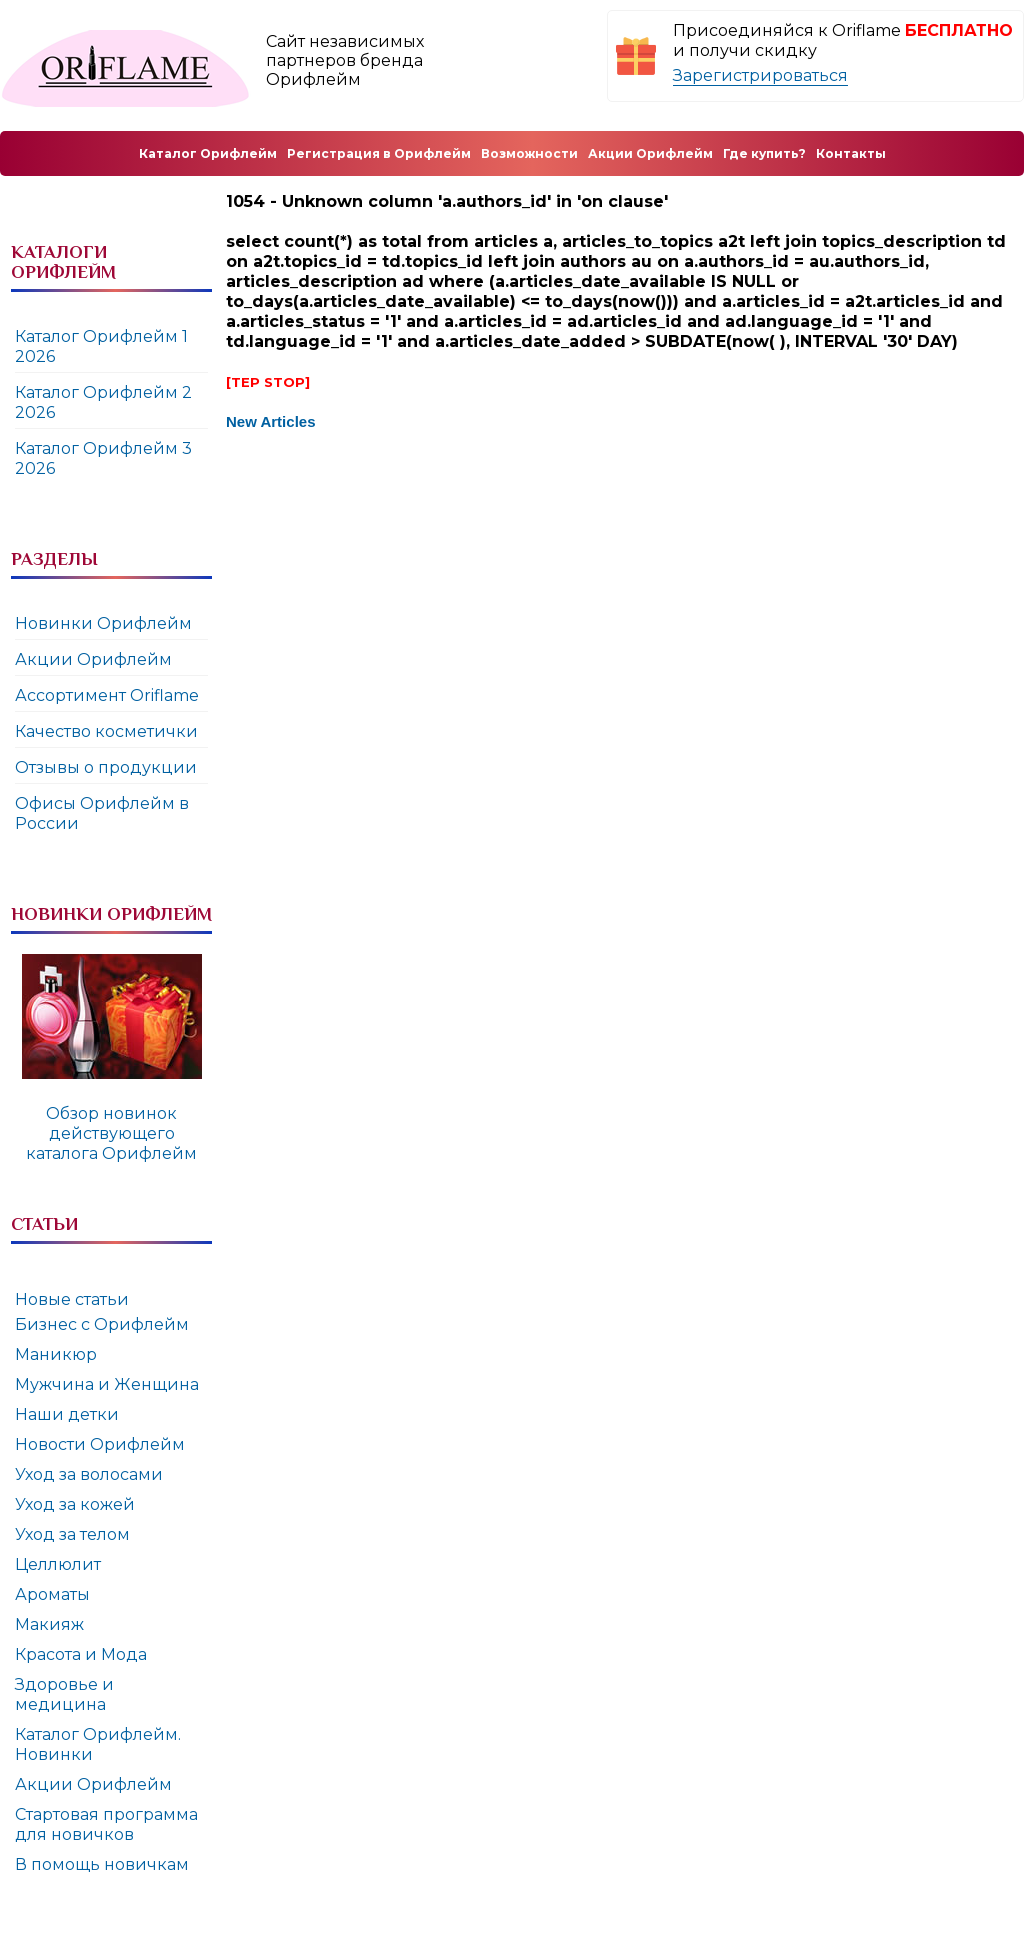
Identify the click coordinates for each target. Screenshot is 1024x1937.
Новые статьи (72, 1299)
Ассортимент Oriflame (107, 695)
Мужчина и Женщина (107, 1384)
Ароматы (52, 1594)
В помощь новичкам (102, 1864)
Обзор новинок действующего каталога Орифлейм (111, 1133)
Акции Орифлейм (93, 659)
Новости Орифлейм (100, 1444)
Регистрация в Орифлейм (379, 153)
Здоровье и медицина (64, 1694)
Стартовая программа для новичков (106, 1824)
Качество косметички (106, 731)
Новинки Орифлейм (103, 623)
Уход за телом (72, 1534)
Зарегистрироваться (760, 75)
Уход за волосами (89, 1474)
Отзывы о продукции (106, 767)
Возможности (529, 153)
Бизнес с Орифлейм (102, 1324)
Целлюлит (58, 1564)
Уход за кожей (75, 1504)
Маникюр (56, 1354)
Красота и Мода (81, 1654)
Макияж (49, 1624)
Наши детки (67, 1414)
